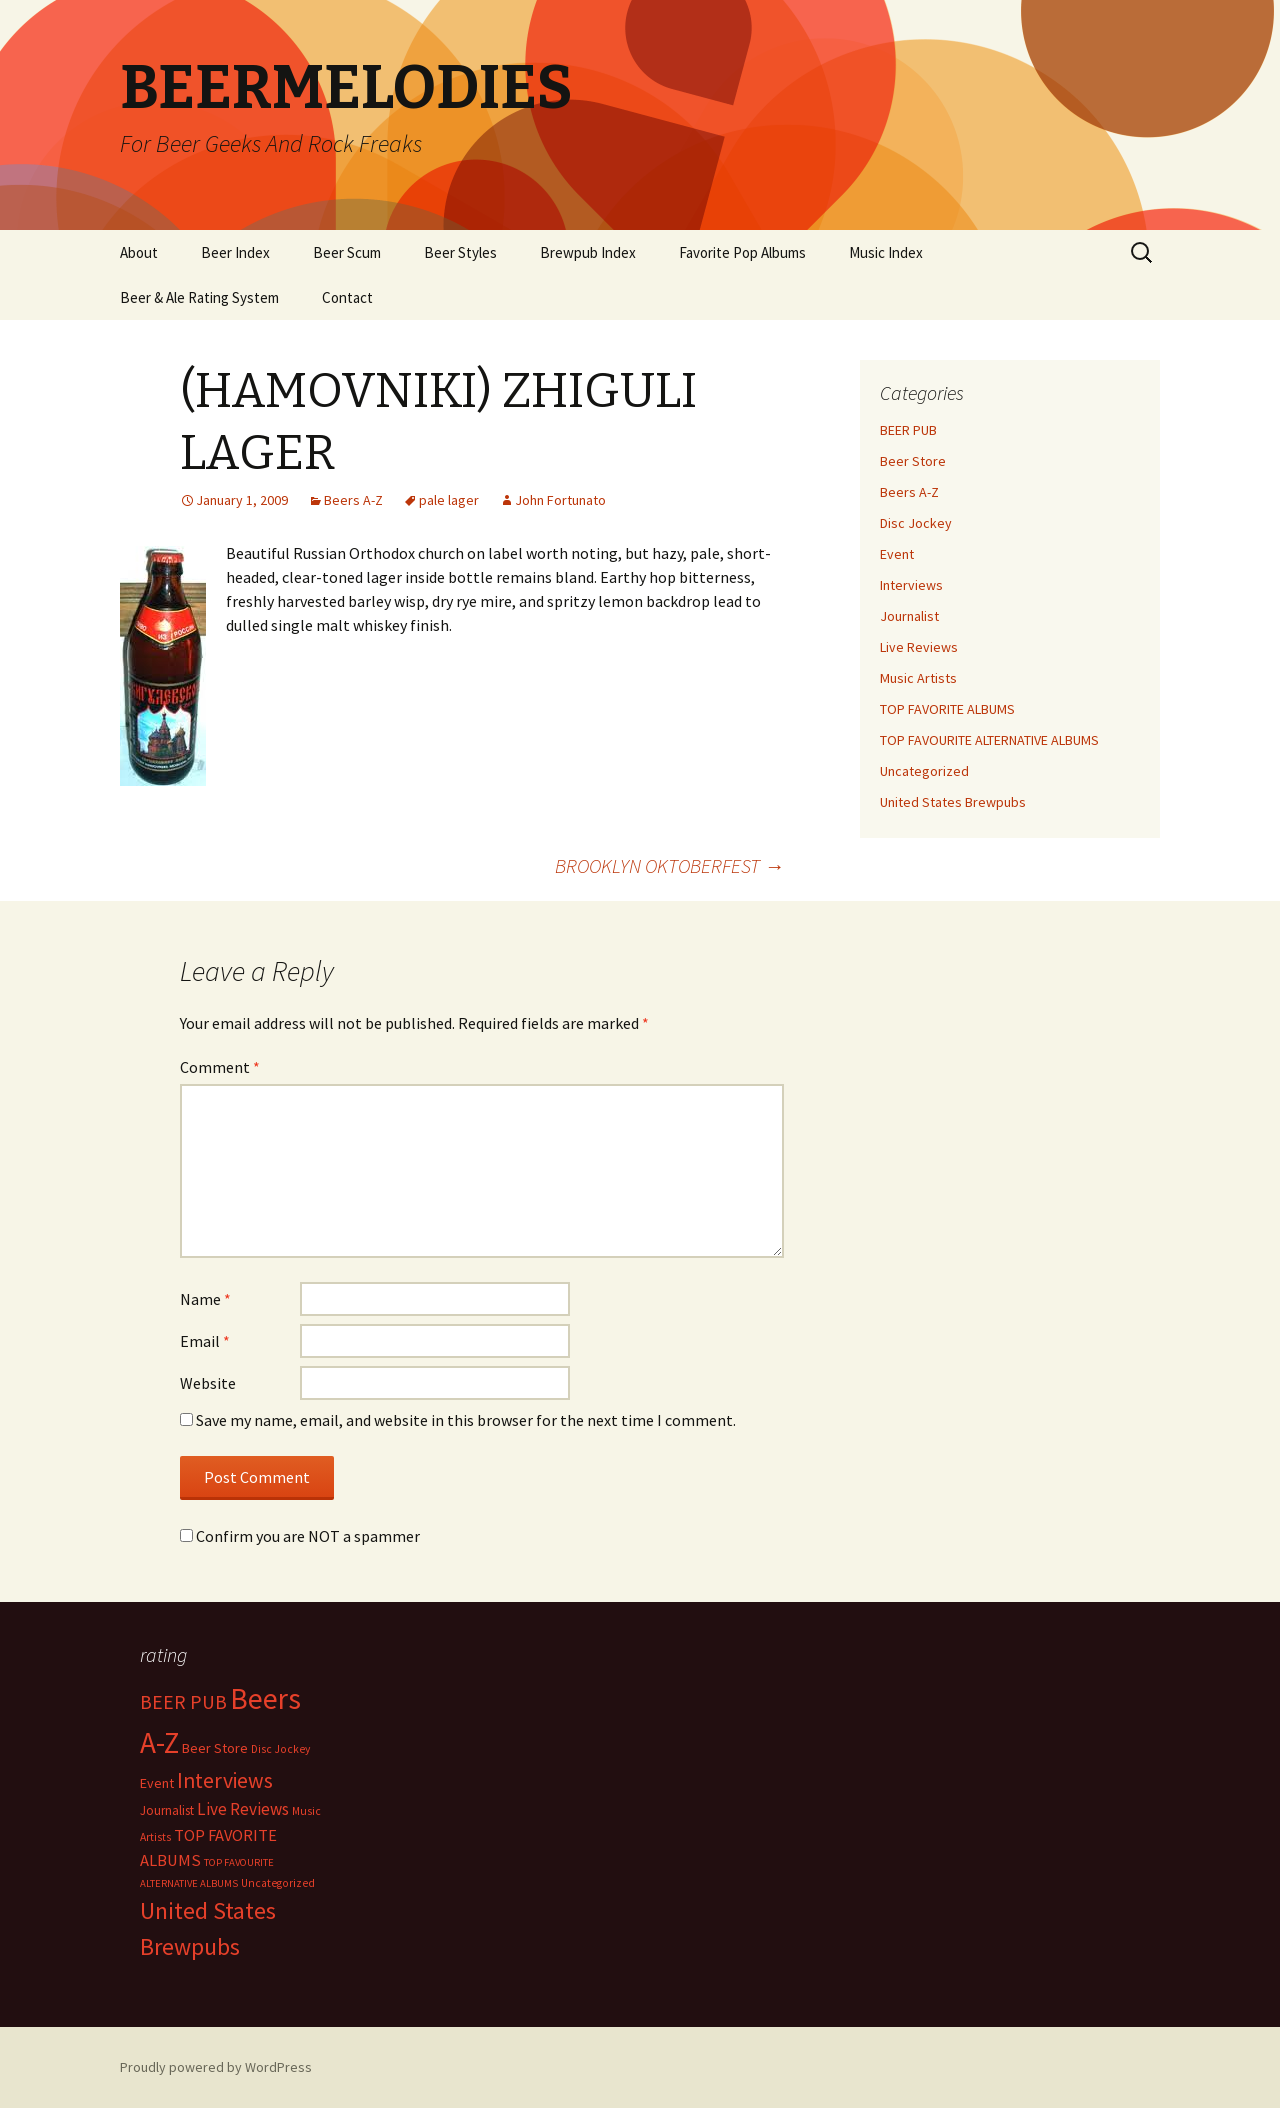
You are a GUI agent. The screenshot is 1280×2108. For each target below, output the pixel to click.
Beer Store (913, 461)
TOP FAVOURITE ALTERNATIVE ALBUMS (989, 740)
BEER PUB (908, 430)
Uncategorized (924, 771)
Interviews (911, 585)
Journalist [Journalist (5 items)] (167, 1810)
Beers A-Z (353, 500)
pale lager (449, 500)
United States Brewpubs (953, 802)
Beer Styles (460, 252)
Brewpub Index (588, 252)
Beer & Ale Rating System (199, 297)
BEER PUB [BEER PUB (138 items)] (183, 1702)
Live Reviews (919, 647)
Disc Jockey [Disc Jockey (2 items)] (280, 1749)
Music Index (886, 252)
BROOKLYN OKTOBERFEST (669, 865)
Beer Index (235, 252)
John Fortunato (560, 500)
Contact (347, 297)
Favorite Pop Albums (742, 252)
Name (205, 1299)
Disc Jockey (916, 523)
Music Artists (918, 678)
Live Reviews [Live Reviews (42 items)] (243, 1809)
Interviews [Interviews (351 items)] (225, 1780)
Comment (220, 1067)
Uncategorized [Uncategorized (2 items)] (278, 1883)
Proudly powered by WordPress (216, 2067)
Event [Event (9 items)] (157, 1783)
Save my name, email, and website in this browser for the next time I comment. (466, 1420)
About (139, 252)
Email (205, 1341)
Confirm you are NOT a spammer (300, 1536)
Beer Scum (347, 252)
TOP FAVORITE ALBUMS (947, 709)
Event (897, 554)
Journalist (909, 616)
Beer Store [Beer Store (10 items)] (215, 1748)
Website (208, 1383)
